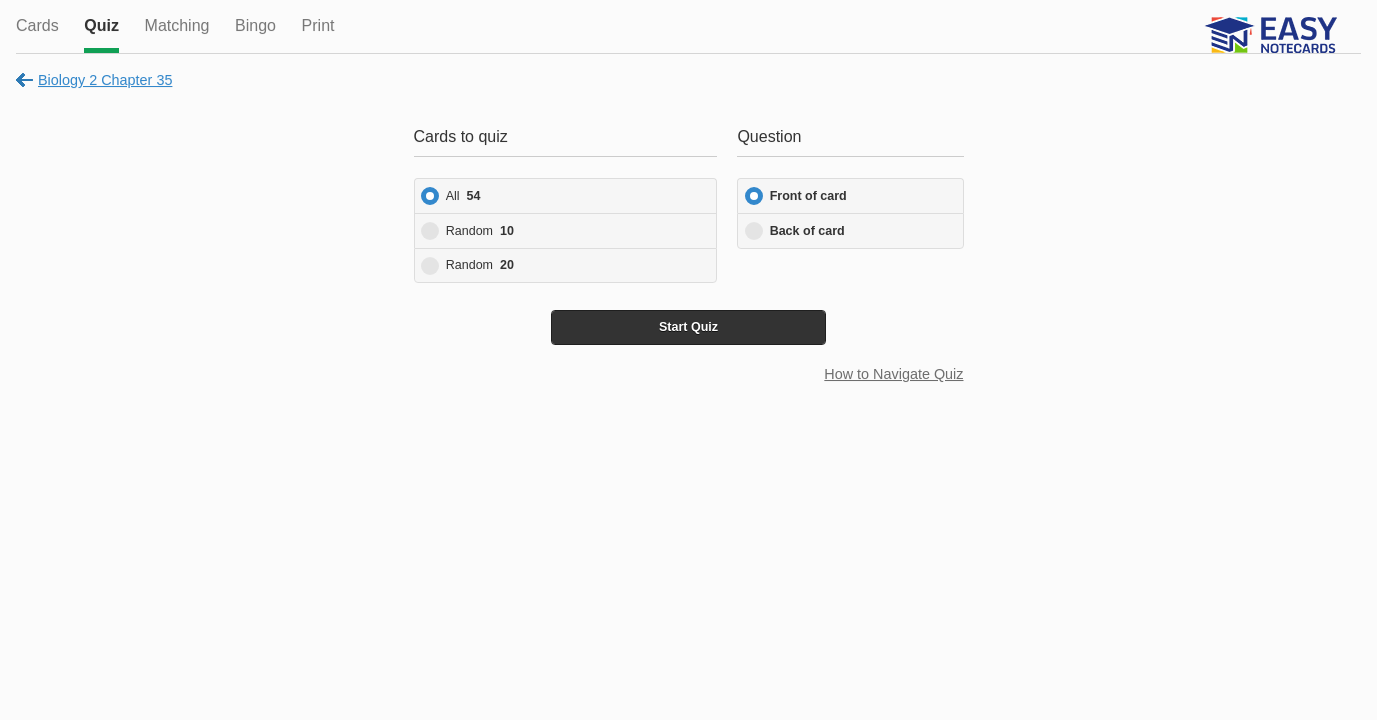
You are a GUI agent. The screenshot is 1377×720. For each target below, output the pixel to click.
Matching (177, 25)
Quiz (101, 25)
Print (318, 25)
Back (807, 231)
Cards (37, 25)
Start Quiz (688, 327)
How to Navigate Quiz (893, 374)
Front (808, 196)
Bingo (255, 25)
